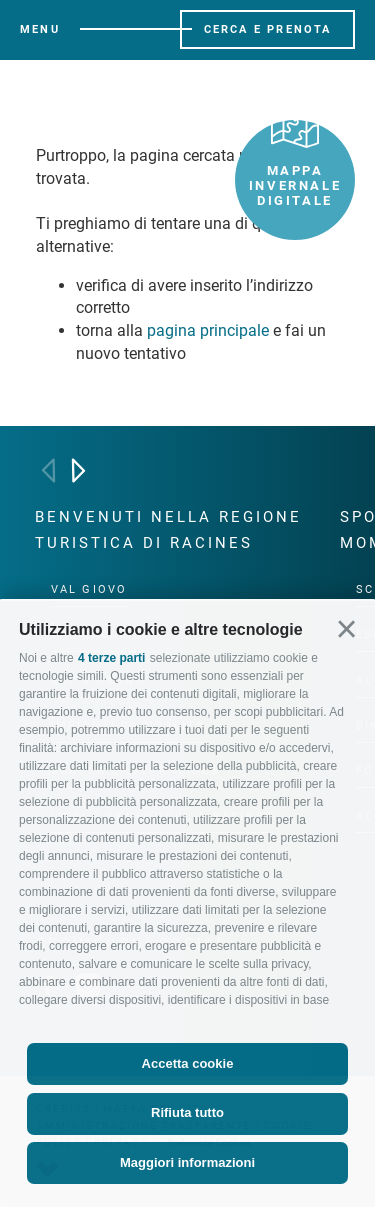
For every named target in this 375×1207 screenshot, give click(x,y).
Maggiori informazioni (187, 1162)
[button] (346, 629)
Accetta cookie (188, 1063)
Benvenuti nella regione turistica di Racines (168, 530)
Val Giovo (89, 589)
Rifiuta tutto (187, 1112)
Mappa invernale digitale (295, 164)
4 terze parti (111, 658)
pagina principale (208, 330)
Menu (40, 29)
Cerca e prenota (268, 29)
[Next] (78, 470)
